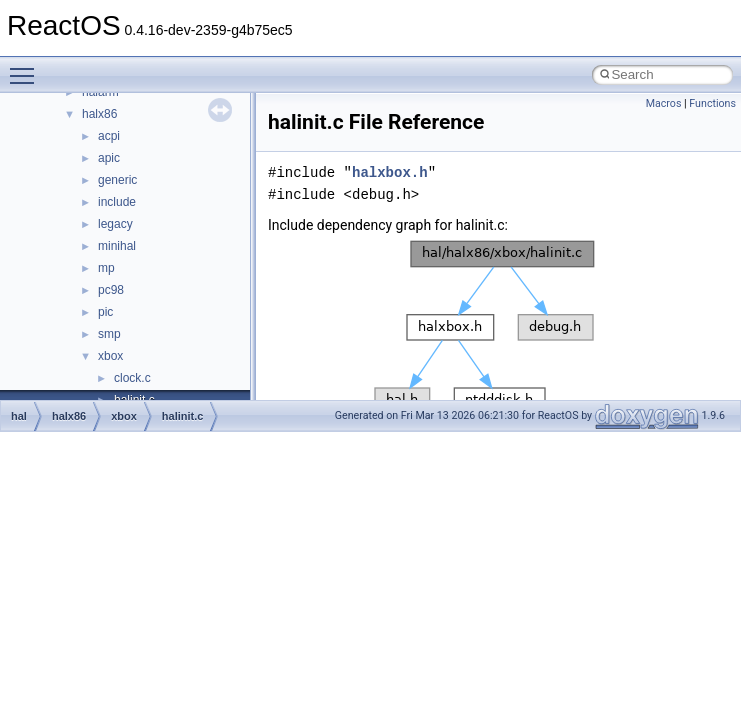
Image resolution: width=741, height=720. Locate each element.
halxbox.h (390, 172)
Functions (712, 103)
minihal (117, 246)
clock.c (132, 378)
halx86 (99, 114)
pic (105, 312)
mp (106, 268)
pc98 (111, 290)
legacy (115, 224)
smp (109, 334)
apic (109, 158)
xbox (110, 356)
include (117, 202)
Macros (664, 103)
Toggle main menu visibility (27, 67)
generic (117, 180)
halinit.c (183, 416)
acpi (109, 136)
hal (19, 416)
